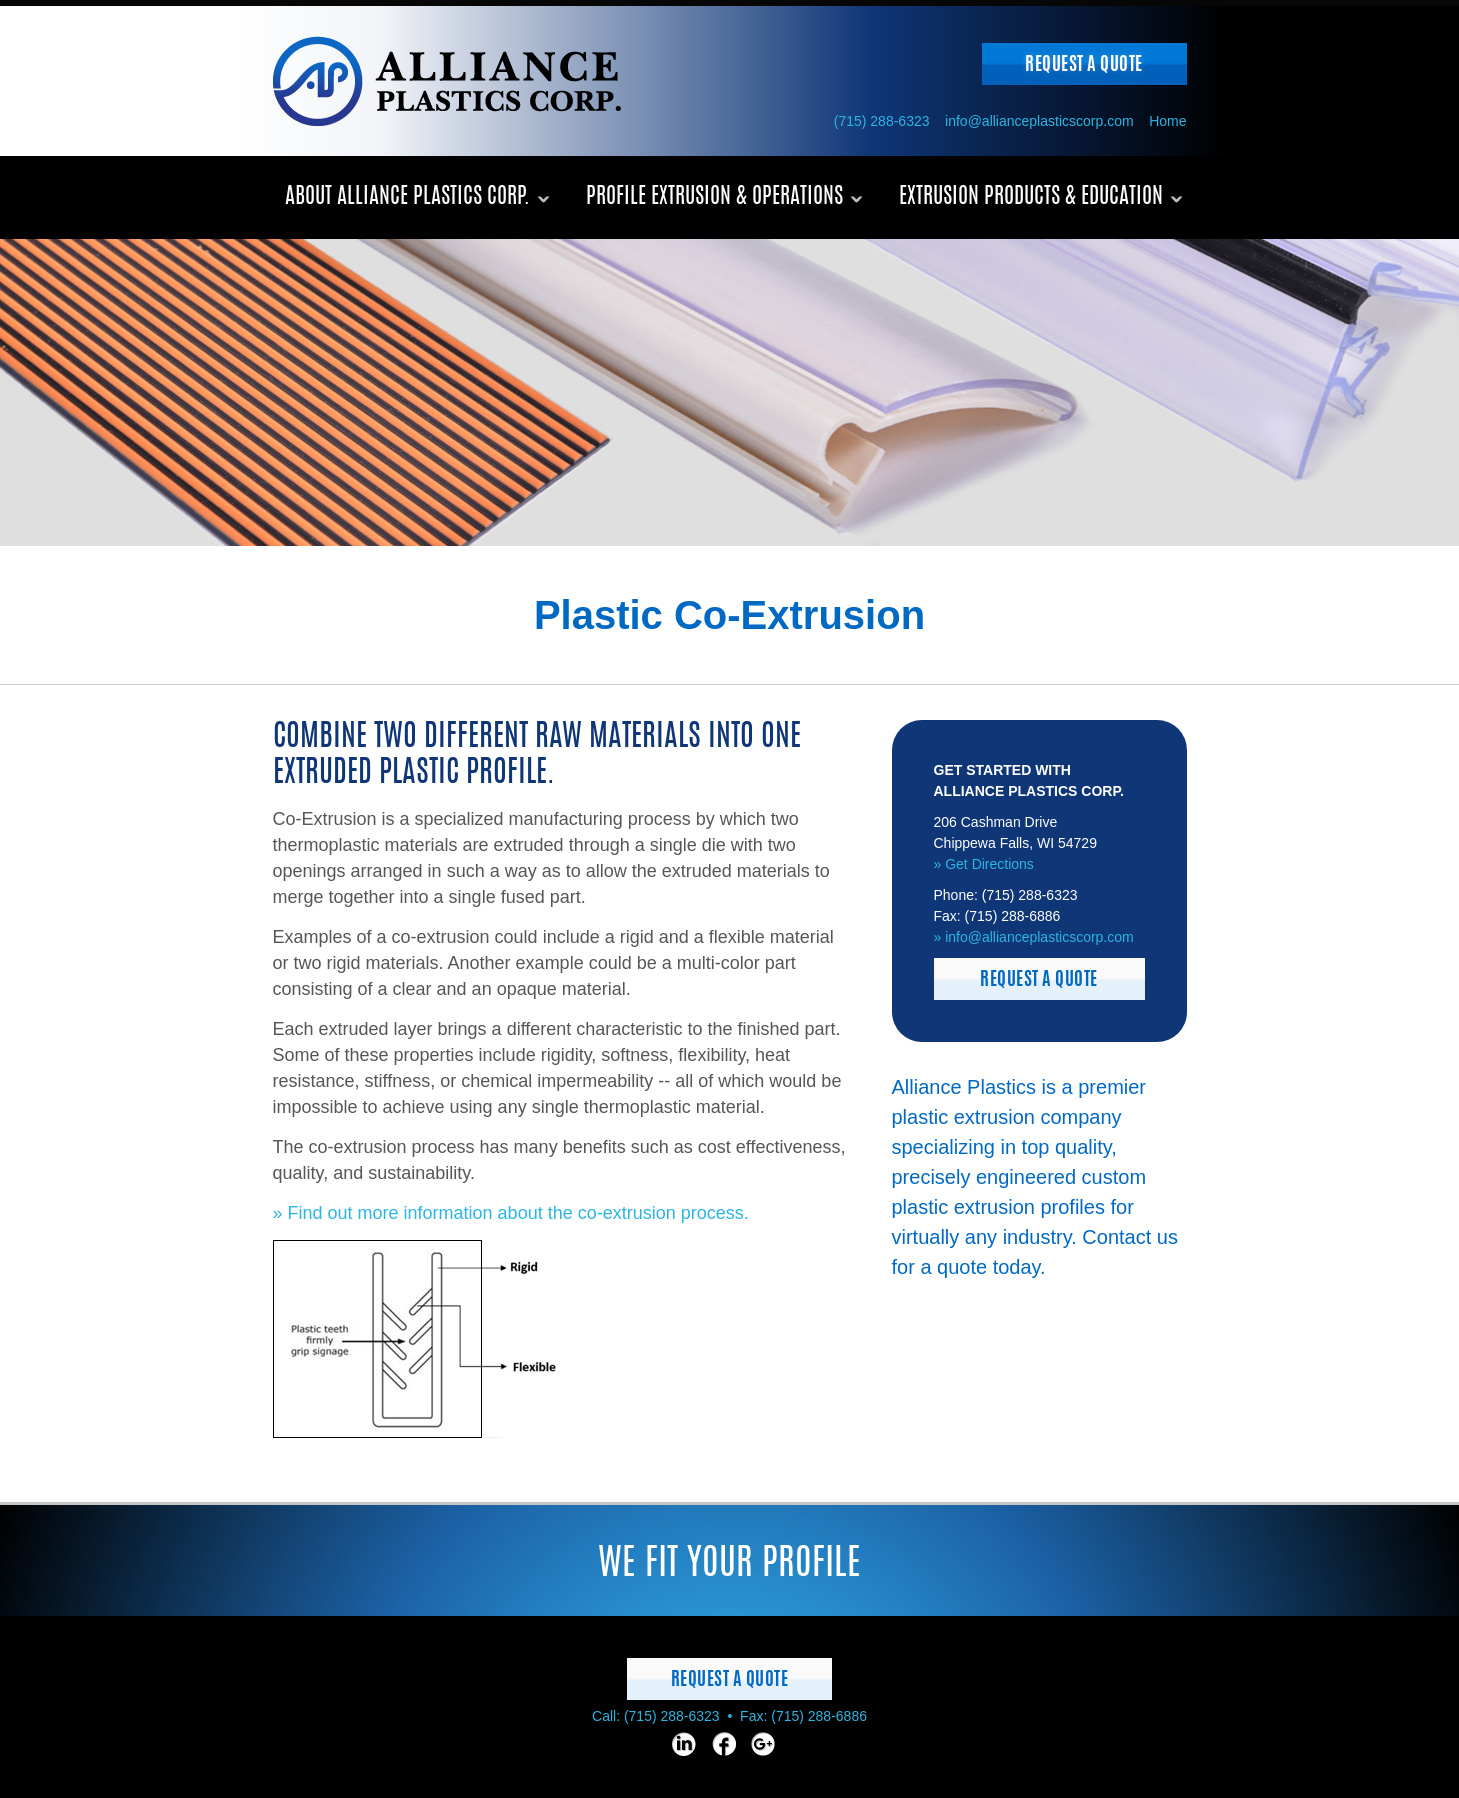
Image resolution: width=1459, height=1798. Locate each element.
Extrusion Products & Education (1031, 197)
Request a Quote (1084, 66)
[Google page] (763, 1744)
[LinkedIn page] (684, 1744)
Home (1167, 121)
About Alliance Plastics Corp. (407, 197)
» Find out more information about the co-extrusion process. (511, 1213)
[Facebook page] (724, 1744)
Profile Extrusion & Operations (714, 197)
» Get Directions (984, 864)
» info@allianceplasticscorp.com (1034, 937)
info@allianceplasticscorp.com (1039, 121)
